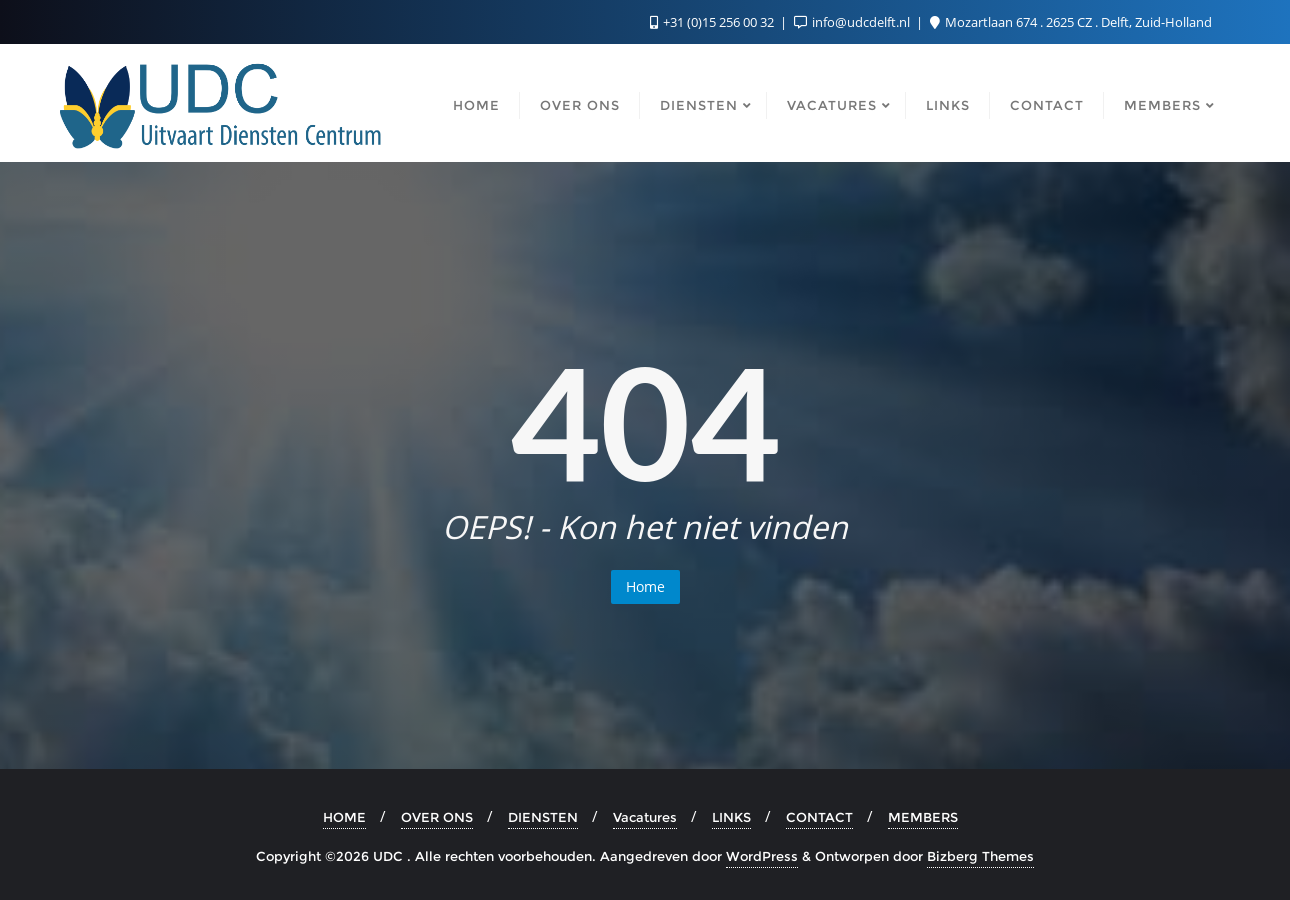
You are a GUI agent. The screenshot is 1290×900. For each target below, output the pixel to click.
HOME (344, 817)
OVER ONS (437, 817)
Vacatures (645, 817)
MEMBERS (923, 817)
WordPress (762, 856)
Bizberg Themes (980, 856)
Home (645, 586)
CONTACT (819, 817)
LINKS (731, 817)
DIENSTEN (543, 817)
